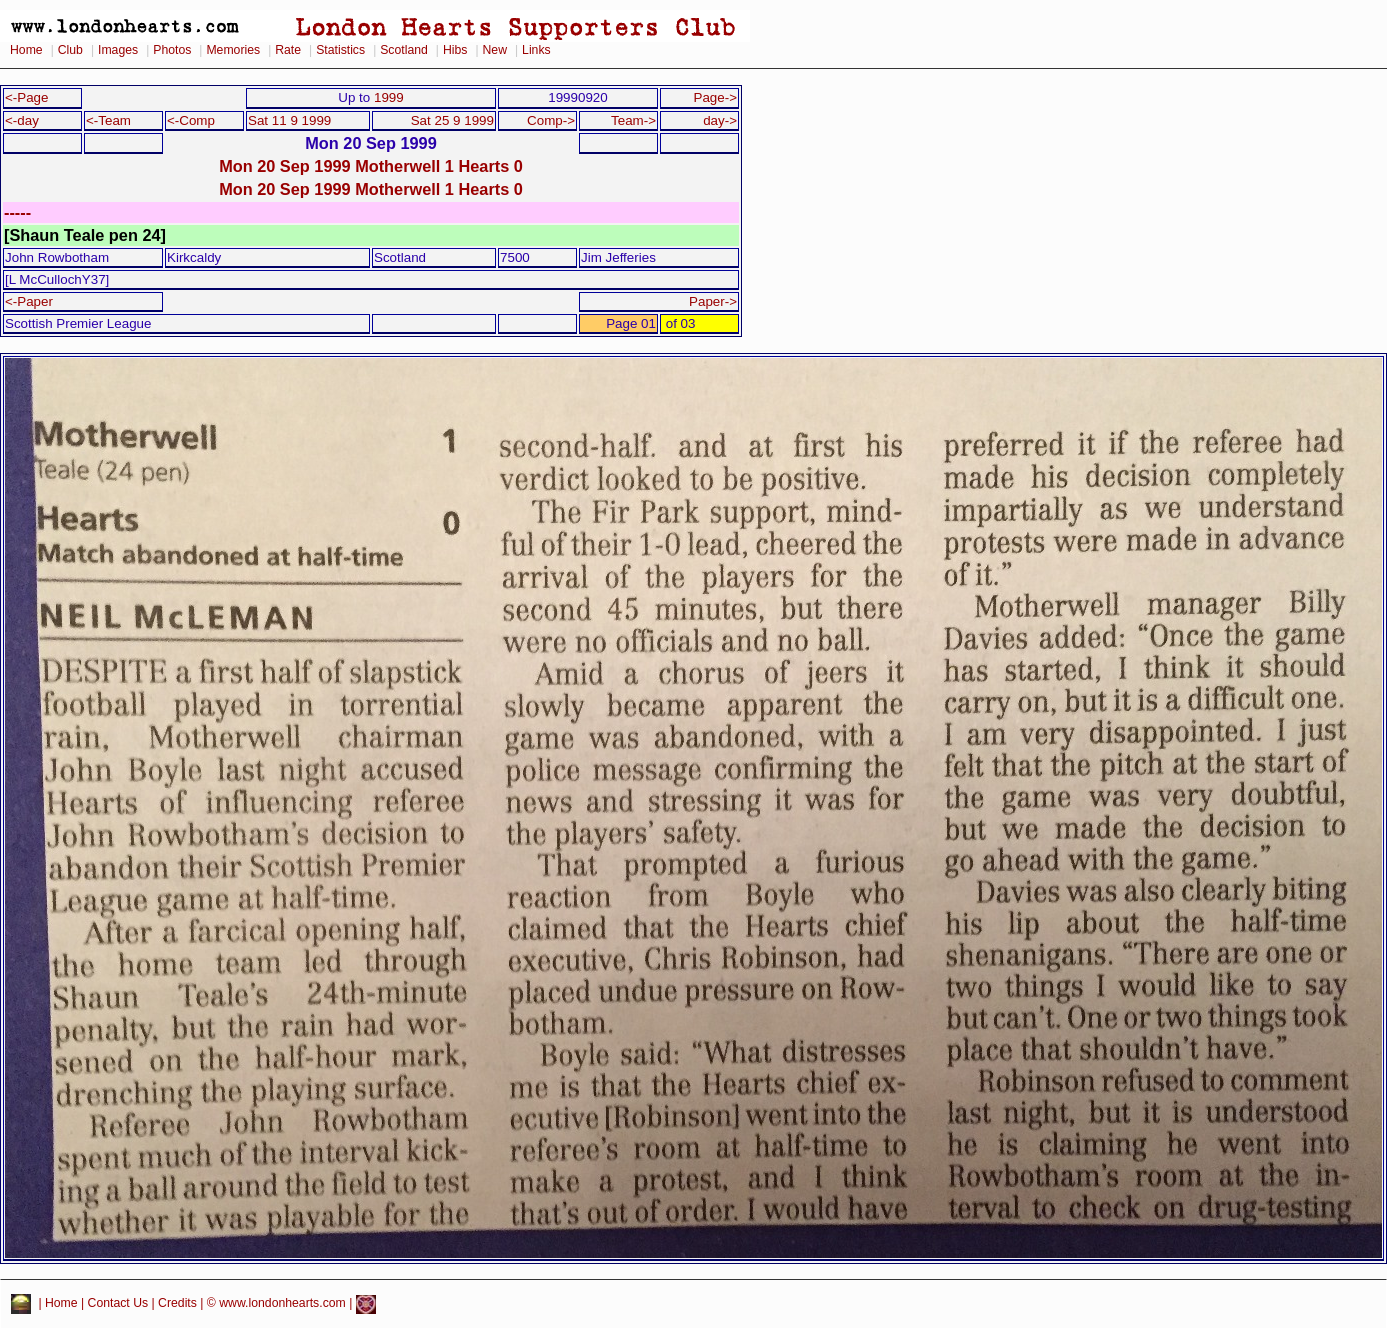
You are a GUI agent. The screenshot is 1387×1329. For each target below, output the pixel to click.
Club (70, 50)
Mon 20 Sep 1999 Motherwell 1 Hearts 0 (371, 166)
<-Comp (191, 120)
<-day (22, 120)
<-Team (108, 120)
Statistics (340, 50)
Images (118, 50)
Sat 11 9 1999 (289, 120)
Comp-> (551, 120)
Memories (233, 50)
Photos (172, 50)
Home (26, 50)
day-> (720, 120)
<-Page (27, 97)
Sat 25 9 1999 (452, 120)
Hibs (455, 50)
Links (536, 50)
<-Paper (29, 301)
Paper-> (713, 301)
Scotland (404, 50)
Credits (177, 1304)
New (495, 50)
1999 (389, 97)
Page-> (715, 97)
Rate (288, 50)
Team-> (633, 120)
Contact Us (118, 1304)
